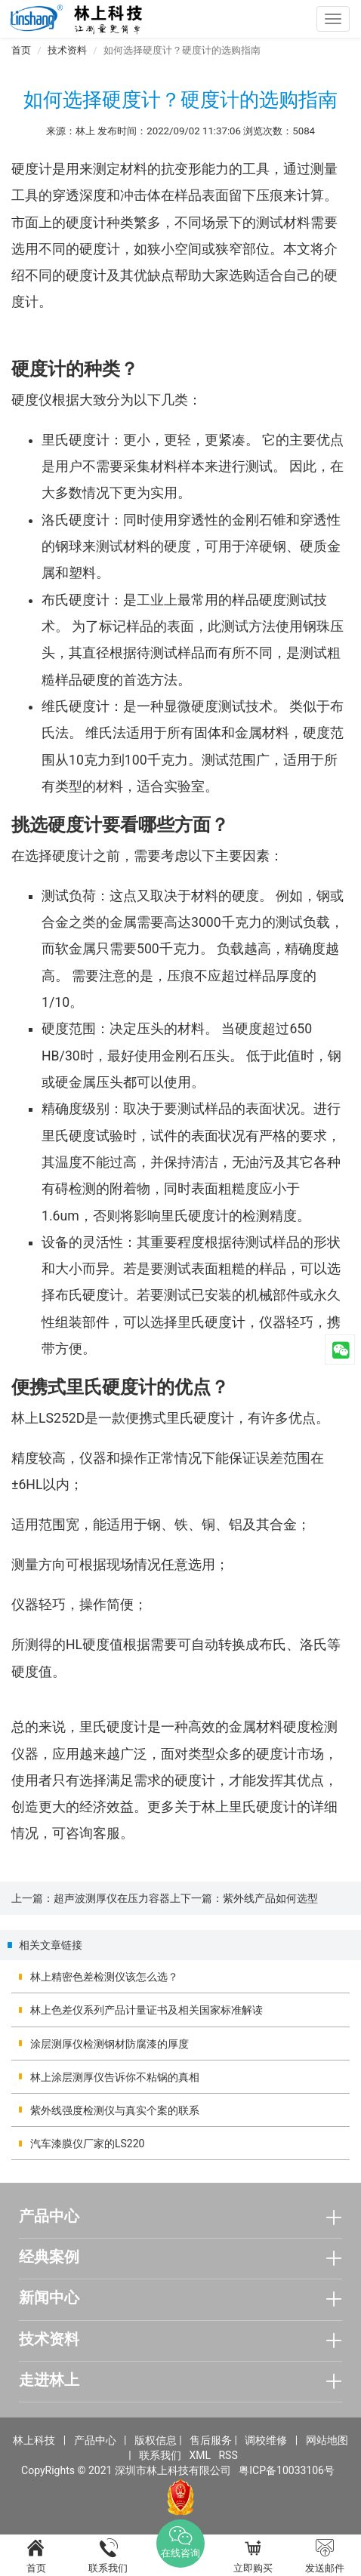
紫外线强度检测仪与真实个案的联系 (114, 2110)
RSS (227, 2455)
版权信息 (155, 2440)
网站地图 (327, 2440)
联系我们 (160, 2455)
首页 (21, 50)
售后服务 (211, 2440)
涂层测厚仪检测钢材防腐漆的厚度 (109, 2044)
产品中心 (95, 2440)
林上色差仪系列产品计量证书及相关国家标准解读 (146, 2010)
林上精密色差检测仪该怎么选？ (104, 1977)
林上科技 (34, 2440)
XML (200, 2455)
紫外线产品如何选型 (270, 1898)
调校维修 (266, 2440)
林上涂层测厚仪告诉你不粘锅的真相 (114, 2077)
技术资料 (67, 50)
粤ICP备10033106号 (287, 2470)
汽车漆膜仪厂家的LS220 (87, 2143)
